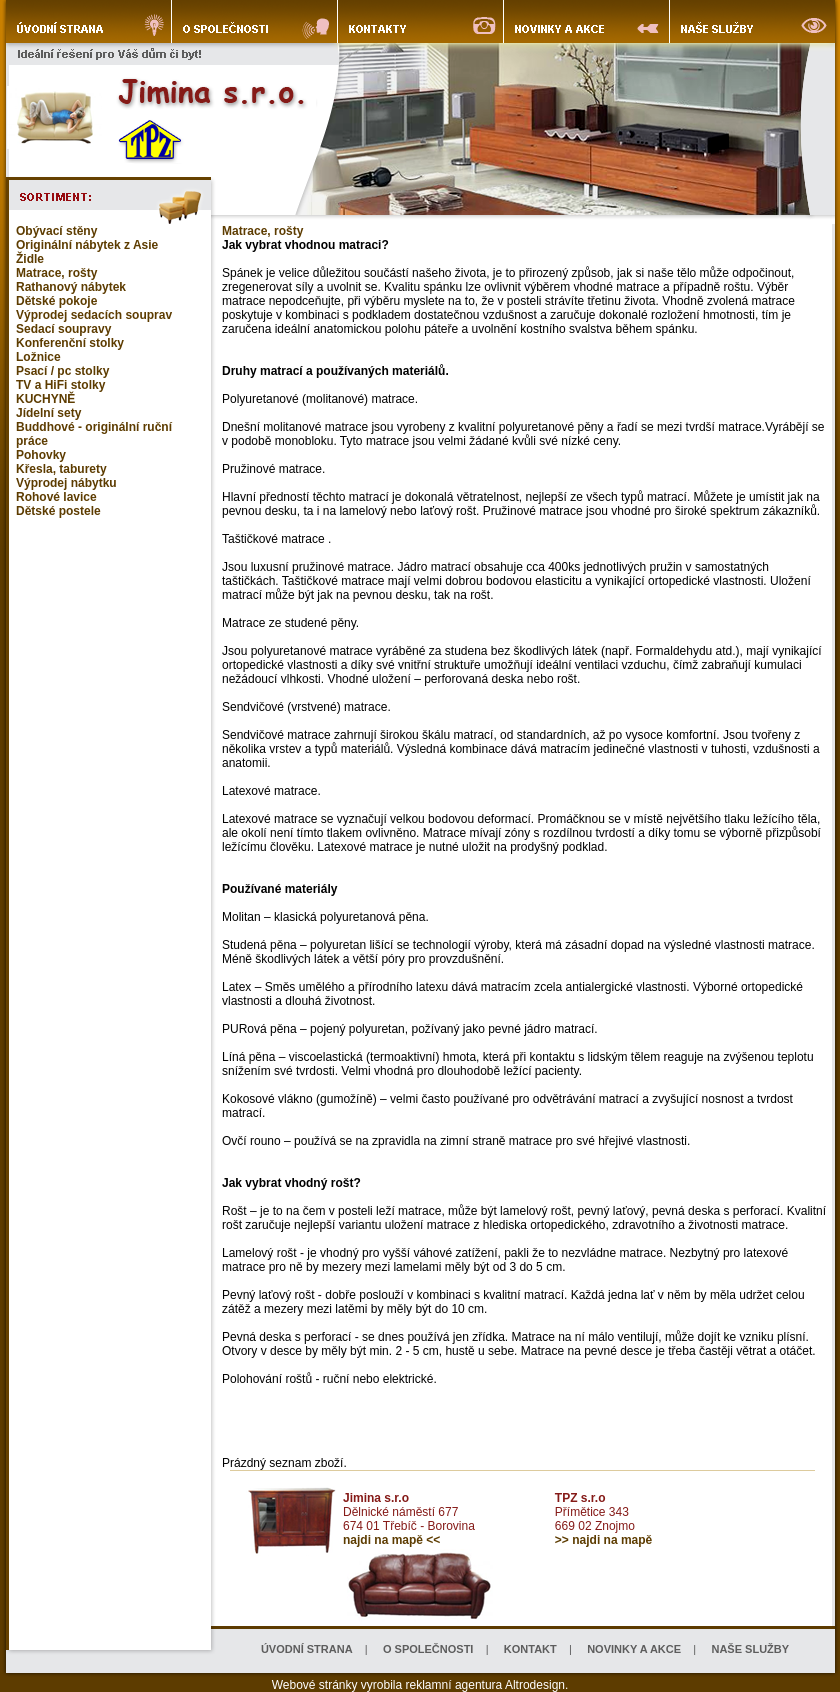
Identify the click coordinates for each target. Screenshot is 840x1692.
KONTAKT (530, 1649)
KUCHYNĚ (45, 399)
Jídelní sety (48, 413)
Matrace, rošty (56, 273)
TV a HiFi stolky (60, 385)
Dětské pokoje (56, 301)
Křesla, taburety (61, 469)
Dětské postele (58, 511)
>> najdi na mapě (603, 1540)
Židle (30, 259)
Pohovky (41, 455)
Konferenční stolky (70, 343)
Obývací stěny (56, 231)
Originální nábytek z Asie (87, 245)
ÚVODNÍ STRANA (307, 1649)
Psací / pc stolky (62, 371)
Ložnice (38, 357)
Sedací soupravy (63, 329)
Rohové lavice (56, 497)
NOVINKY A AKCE (634, 1649)
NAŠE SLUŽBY (750, 1649)
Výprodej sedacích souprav (94, 315)
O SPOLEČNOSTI (428, 1649)
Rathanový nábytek (71, 287)
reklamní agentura (454, 1685)
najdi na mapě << (391, 1540)
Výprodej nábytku (66, 483)
